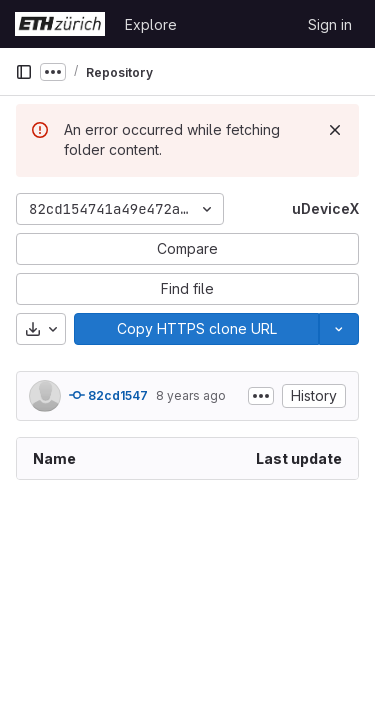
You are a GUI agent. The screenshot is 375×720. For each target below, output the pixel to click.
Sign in (330, 24)
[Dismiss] (335, 130)
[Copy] (196, 329)
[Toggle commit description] (261, 396)
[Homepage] (60, 24)
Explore (151, 24)
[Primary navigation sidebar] (24, 72)
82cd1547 (108, 395)
